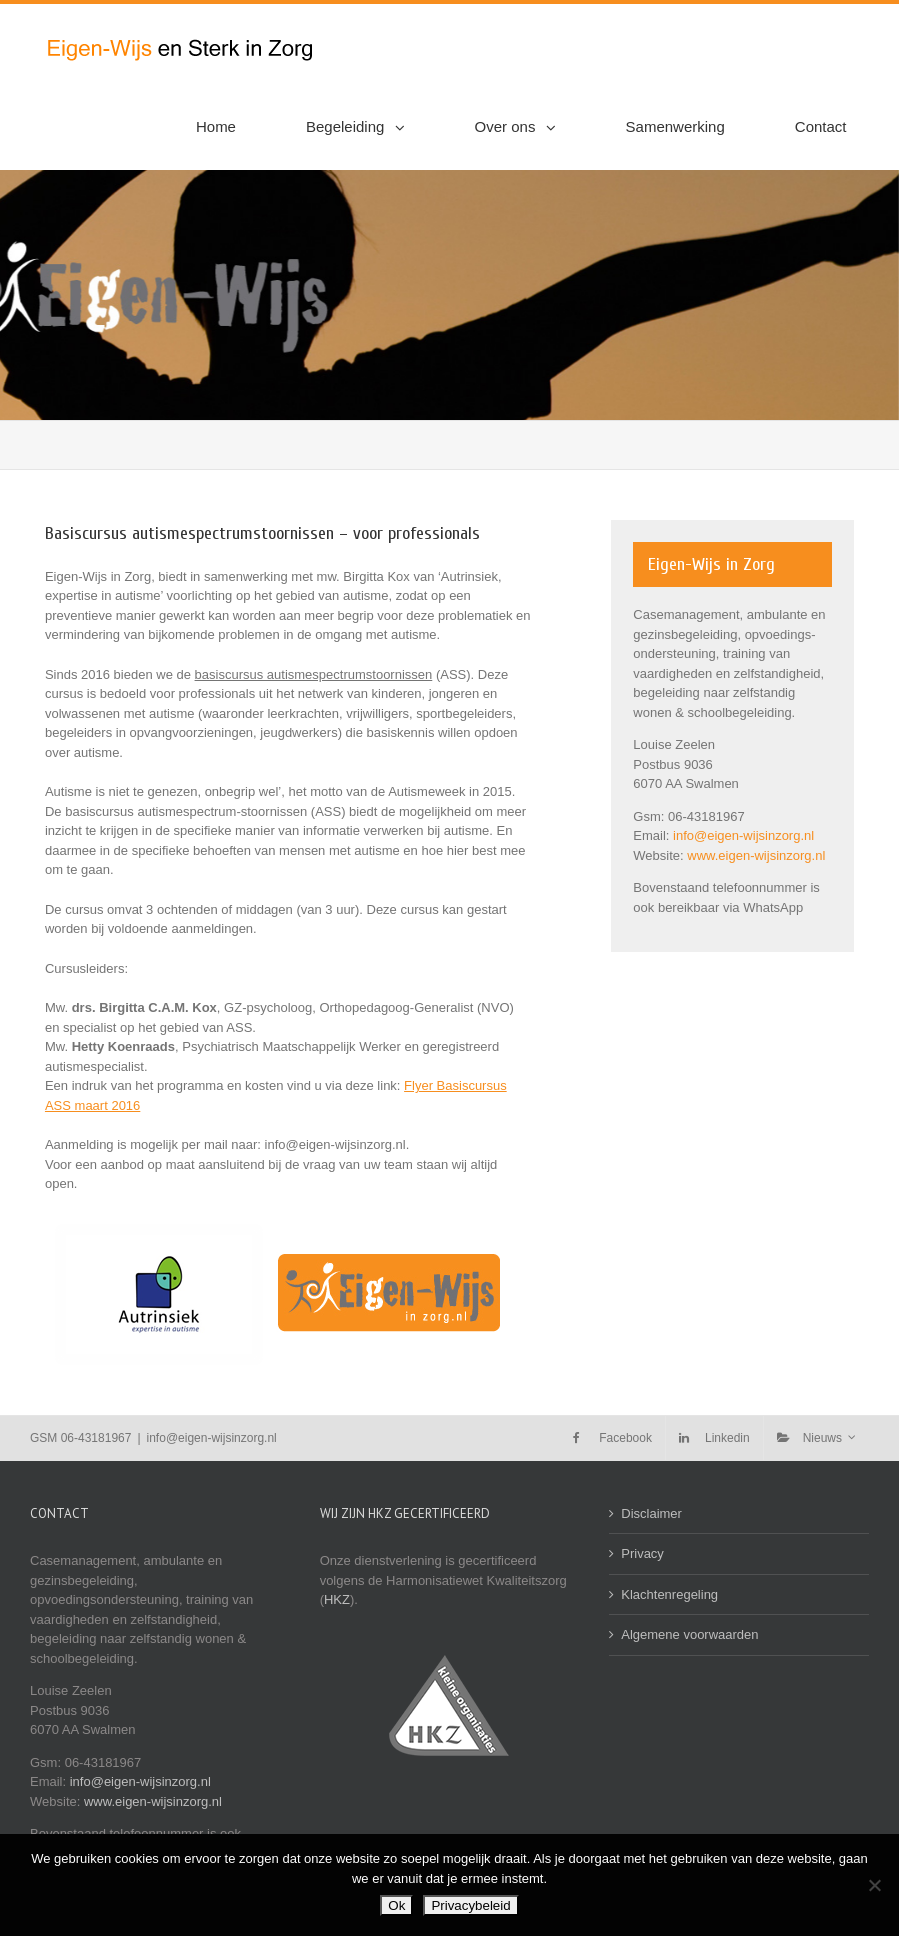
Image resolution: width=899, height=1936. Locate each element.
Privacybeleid (470, 1905)
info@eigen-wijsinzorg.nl (743, 835)
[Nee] (874, 1885)
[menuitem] (228, 127)
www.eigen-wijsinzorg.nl (756, 855)
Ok (396, 1905)
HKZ (337, 1599)
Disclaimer (651, 1513)
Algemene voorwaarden (689, 1634)
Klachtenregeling (669, 1594)
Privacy (642, 1553)
